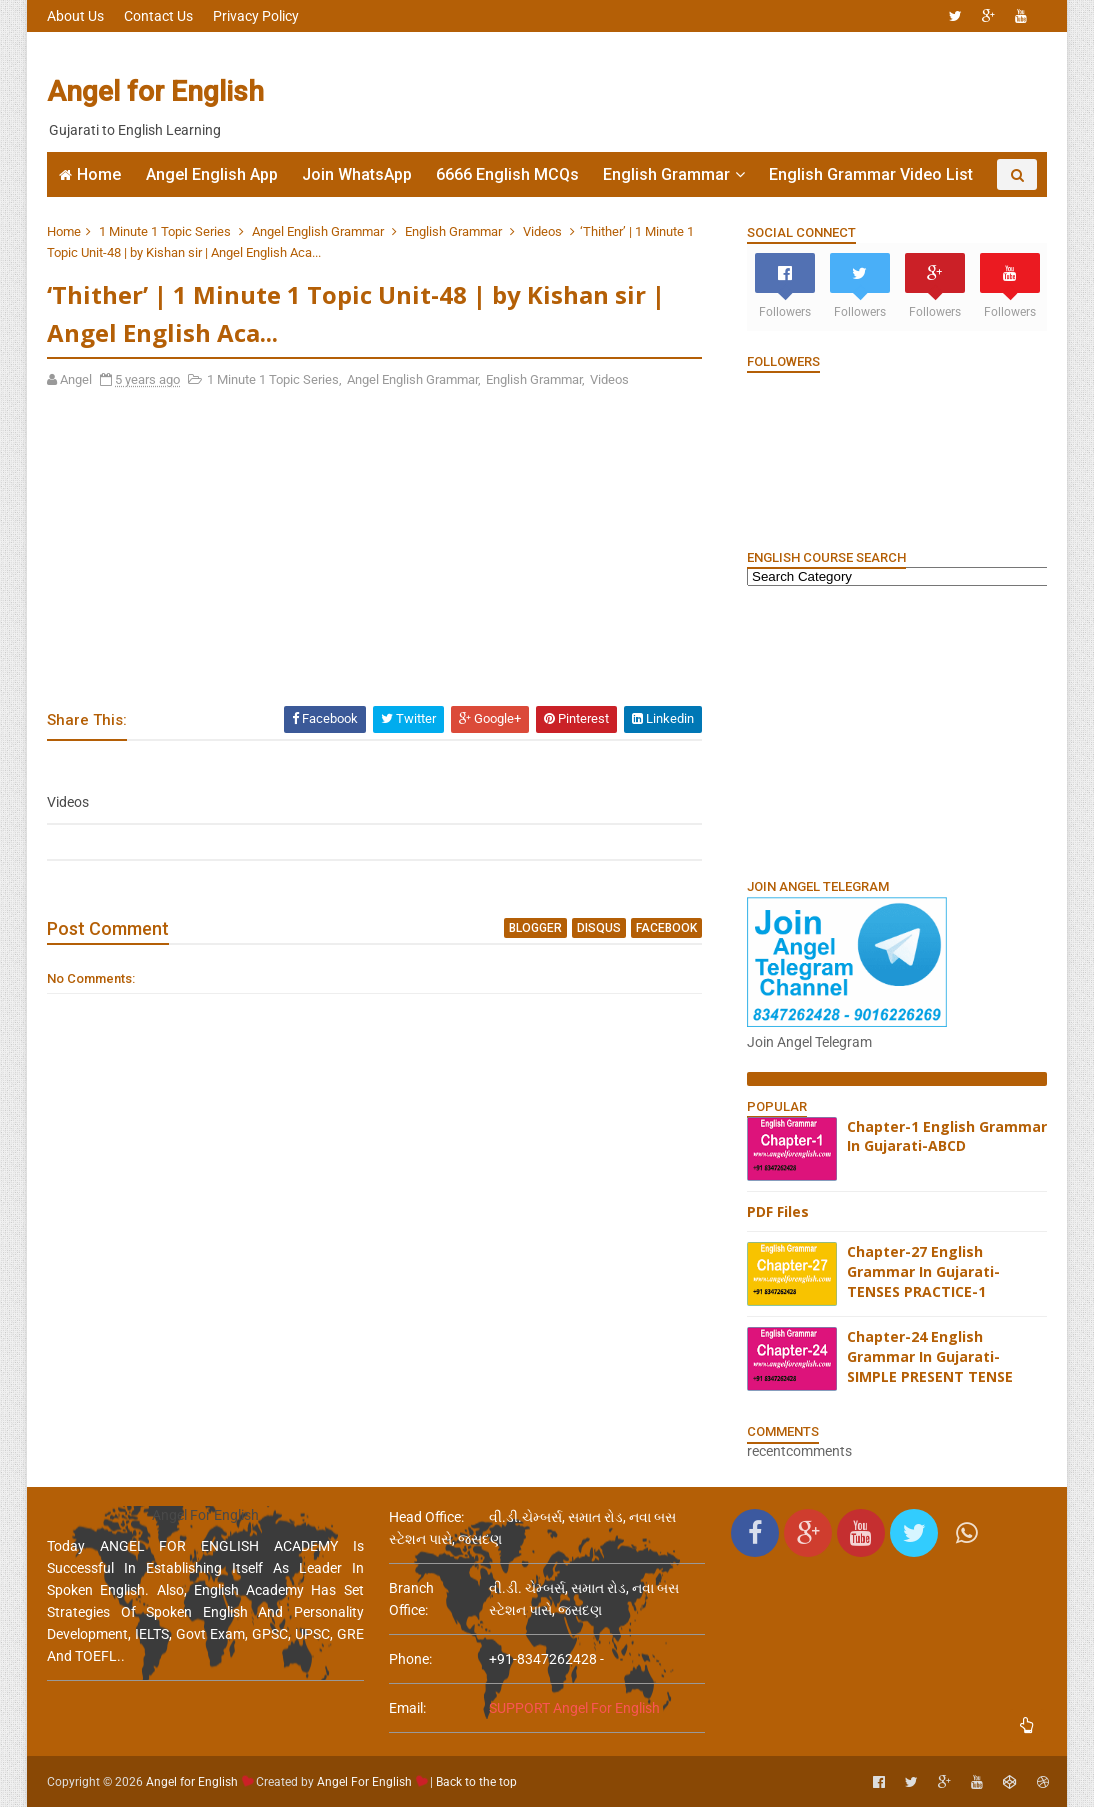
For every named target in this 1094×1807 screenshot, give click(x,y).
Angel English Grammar (318, 231)
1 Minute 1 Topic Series (165, 231)
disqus (599, 928)
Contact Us (158, 16)
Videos (542, 231)
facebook (666, 928)
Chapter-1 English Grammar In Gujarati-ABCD (947, 1136)
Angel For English (364, 1782)
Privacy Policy (256, 16)
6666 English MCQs (507, 174)
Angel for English (155, 91)
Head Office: (426, 1517)
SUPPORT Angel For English (574, 1708)
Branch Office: (411, 1599)
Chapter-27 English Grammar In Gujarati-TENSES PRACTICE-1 (923, 1271)
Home (99, 174)
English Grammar (666, 174)
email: (407, 1708)
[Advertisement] (682, 92)
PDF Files (778, 1211)
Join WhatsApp (357, 174)
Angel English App (212, 174)
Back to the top (476, 1782)
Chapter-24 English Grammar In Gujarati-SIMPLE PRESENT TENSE (930, 1356)
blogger (535, 928)
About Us (75, 16)
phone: (410, 1659)
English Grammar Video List (871, 174)
